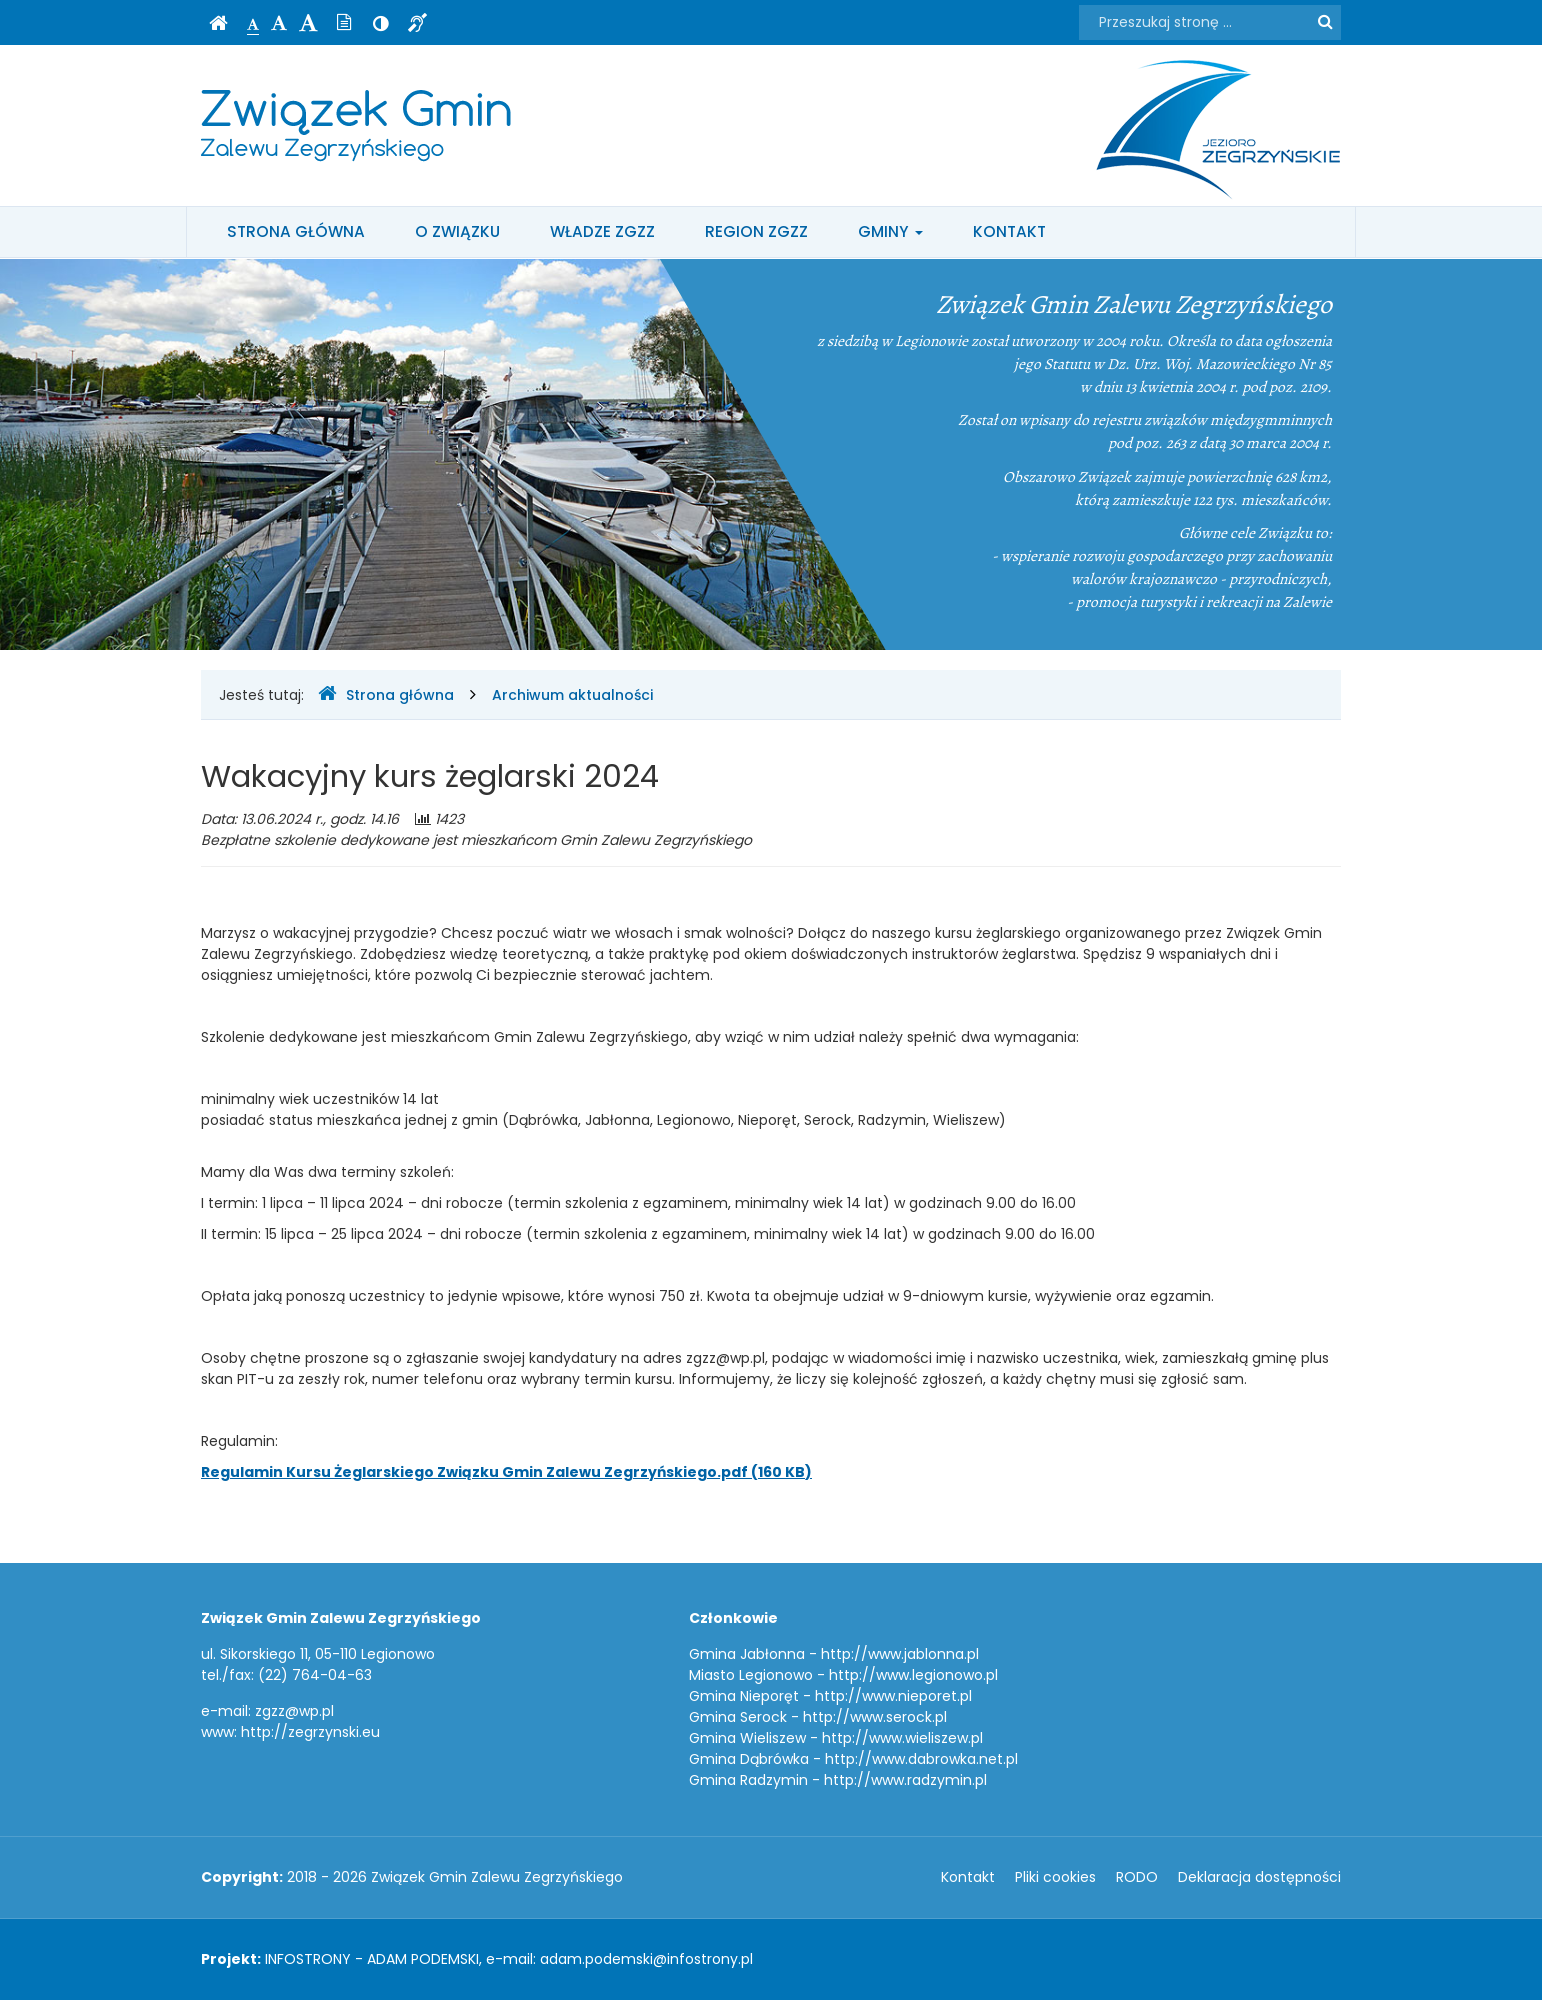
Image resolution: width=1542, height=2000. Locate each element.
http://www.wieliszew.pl (902, 1738)
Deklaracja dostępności (1259, 1877)
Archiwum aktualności (572, 695)
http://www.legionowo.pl (913, 1675)
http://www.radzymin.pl (905, 1780)
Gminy (890, 231)
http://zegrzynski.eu (310, 1732)
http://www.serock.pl (875, 1717)
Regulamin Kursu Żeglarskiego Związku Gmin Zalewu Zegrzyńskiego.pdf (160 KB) (506, 1472)
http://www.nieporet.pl (893, 1696)
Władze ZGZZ (602, 231)
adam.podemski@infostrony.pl (646, 1959)
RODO (1137, 1877)
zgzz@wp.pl (294, 1711)
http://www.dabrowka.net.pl (921, 1759)
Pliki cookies (1055, 1877)
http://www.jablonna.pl (900, 1654)
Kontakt (1009, 231)
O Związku (457, 231)
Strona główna (296, 231)
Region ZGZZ (756, 231)
